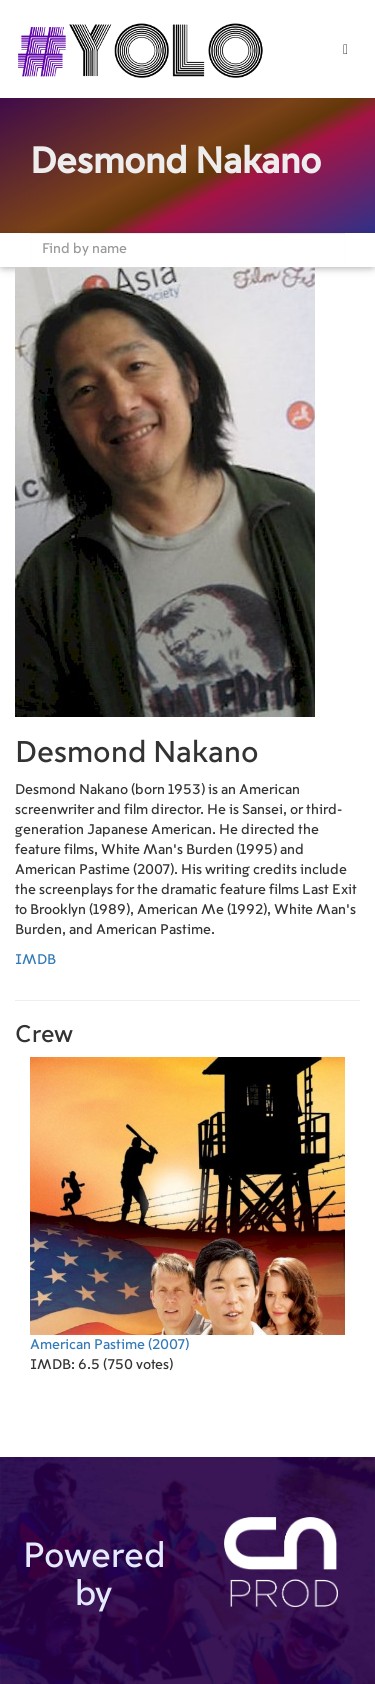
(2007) (187, 1204)
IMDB (35, 960)
